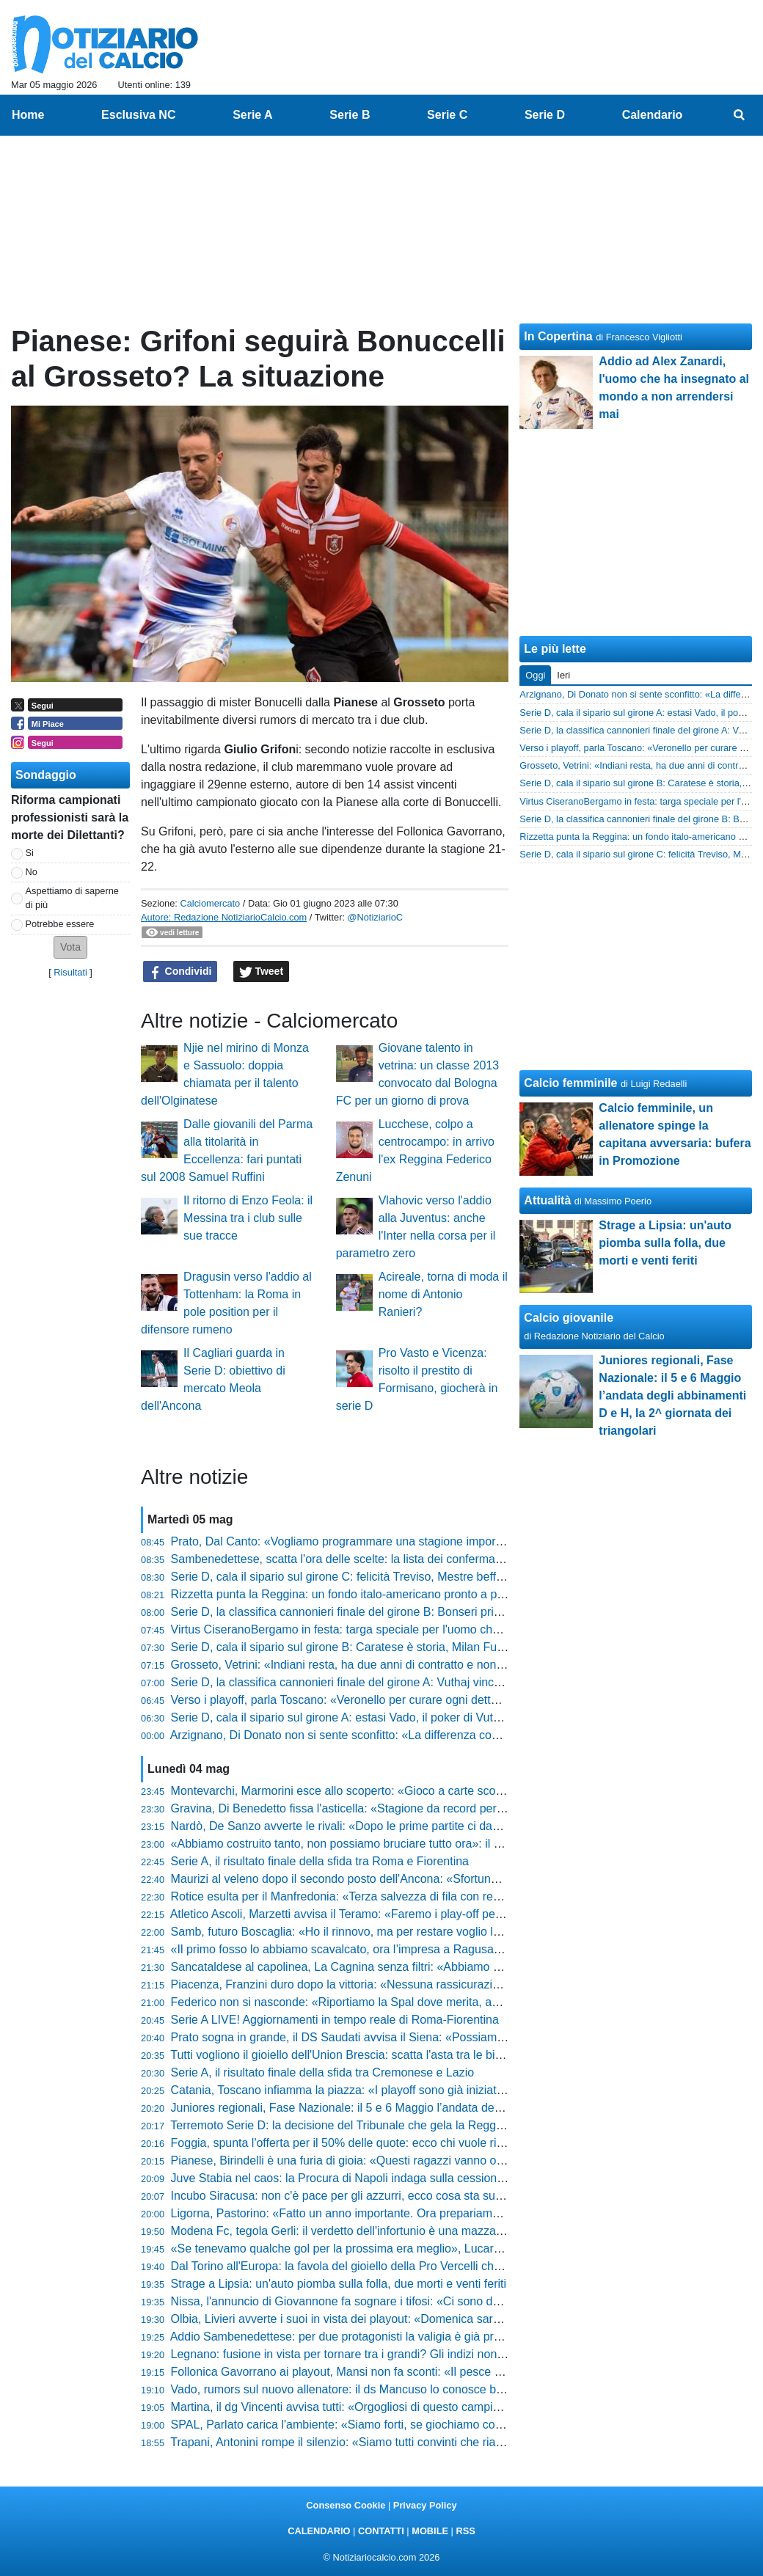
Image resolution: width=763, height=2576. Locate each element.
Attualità (547, 1200)
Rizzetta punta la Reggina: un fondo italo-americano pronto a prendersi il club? (375, 1594)
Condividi (180, 971)
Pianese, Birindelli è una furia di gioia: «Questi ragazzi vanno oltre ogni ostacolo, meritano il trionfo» (429, 2160)
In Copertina (558, 336)
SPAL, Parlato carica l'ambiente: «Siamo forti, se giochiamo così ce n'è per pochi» (383, 2424)
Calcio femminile (570, 1083)
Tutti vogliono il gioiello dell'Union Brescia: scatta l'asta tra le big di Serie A (362, 2055)
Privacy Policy (425, 2505)
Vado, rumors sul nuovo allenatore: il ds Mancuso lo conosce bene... (348, 2389)
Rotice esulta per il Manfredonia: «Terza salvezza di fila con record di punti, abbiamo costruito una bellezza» (451, 1896)
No (31, 871)
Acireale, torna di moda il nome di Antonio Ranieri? (443, 1294)
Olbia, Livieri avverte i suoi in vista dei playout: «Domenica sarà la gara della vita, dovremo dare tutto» (435, 2319)
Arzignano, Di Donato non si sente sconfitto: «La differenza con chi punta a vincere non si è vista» (424, 1735)
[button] (70, 947)
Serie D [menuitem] (545, 115)
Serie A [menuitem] (253, 115)
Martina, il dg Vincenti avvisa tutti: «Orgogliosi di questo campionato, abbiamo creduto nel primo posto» (439, 2407)
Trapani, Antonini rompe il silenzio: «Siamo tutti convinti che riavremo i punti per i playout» (403, 2442)
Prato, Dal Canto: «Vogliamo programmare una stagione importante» (349, 1541)
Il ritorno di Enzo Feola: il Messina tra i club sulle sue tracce (248, 1218)
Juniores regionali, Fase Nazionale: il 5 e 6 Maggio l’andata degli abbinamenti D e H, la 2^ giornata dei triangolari (464, 2107)
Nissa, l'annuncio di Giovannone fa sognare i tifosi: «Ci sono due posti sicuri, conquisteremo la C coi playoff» (453, 2301)
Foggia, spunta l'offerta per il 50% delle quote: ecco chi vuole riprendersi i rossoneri (387, 2143)
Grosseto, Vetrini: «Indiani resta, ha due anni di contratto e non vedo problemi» (375, 1664)
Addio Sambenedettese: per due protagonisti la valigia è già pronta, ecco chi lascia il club (401, 2336)
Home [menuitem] (28, 115)
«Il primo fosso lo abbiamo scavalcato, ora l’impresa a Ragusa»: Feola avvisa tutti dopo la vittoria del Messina (455, 1949)
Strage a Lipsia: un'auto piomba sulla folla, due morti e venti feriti (339, 2283)
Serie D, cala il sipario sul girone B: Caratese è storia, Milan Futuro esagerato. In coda (394, 1647)
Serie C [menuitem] (447, 115)
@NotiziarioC (376, 917)
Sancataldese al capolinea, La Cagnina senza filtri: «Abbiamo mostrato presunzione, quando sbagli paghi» (447, 1967)
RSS (465, 2530)
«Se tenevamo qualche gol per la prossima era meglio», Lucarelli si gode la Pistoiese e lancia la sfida (434, 2248)
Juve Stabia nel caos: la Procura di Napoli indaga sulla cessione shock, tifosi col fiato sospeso (415, 2178)
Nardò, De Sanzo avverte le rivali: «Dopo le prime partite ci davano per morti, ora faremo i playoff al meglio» (451, 1826)
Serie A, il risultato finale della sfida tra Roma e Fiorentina (320, 1861)
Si (30, 852)
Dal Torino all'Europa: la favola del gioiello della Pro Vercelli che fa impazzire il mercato (396, 2266)
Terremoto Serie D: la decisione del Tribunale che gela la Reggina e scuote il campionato (401, 2125)
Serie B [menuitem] (349, 115)
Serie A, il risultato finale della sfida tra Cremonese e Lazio (323, 2072)
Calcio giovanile (568, 1317)
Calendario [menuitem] (652, 115)
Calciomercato (210, 903)
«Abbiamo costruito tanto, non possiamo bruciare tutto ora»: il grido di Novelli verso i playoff (408, 1843)
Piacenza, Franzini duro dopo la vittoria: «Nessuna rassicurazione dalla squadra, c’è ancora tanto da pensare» (458, 1984)
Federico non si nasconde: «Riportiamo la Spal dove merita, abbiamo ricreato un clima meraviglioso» (433, 2002)
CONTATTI (381, 2530)
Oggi (535, 675)
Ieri (563, 675)
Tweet (261, 971)
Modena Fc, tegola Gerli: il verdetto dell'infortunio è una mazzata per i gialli (365, 2231)
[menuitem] (739, 115)
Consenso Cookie (345, 2505)
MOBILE (430, 2530)
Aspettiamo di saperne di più (72, 897)
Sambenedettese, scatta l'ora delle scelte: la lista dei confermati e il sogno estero (381, 1559)
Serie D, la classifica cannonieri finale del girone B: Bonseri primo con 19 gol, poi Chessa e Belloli (424, 1612)
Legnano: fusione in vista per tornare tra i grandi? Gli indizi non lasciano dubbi (373, 2354)
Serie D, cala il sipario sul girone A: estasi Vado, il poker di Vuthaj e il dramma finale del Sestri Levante (436, 1717)
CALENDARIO (319, 2530)
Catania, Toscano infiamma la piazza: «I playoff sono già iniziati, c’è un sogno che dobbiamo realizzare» (440, 2090)
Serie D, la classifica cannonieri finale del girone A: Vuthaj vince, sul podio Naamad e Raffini (409, 1682)
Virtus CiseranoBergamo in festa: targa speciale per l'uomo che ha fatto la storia (378, 1629)
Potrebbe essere (60, 923)
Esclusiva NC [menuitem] (138, 115)
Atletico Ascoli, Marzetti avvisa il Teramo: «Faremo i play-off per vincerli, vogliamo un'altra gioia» (419, 1914)
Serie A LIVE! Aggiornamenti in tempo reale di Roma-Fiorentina (335, 2019)
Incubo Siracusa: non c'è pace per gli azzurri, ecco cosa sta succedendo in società (385, 2195)
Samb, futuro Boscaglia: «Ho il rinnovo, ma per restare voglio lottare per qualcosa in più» (401, 1931)
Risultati (70, 972)
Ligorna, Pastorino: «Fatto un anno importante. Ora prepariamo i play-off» (362, 2213)
